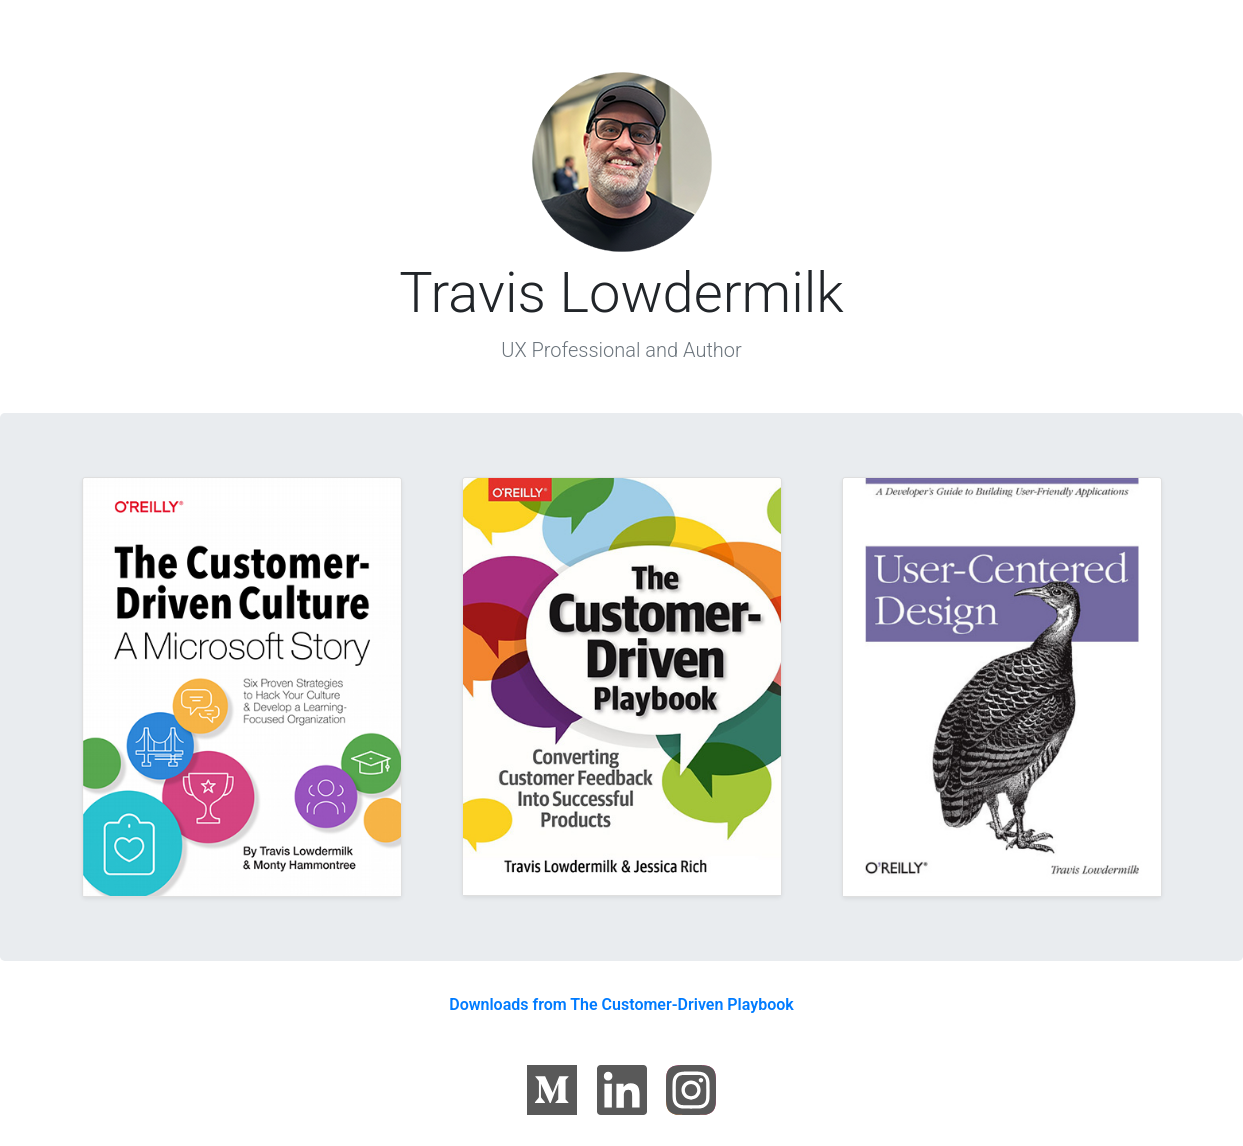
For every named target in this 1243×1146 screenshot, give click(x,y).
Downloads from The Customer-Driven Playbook (621, 1004)
